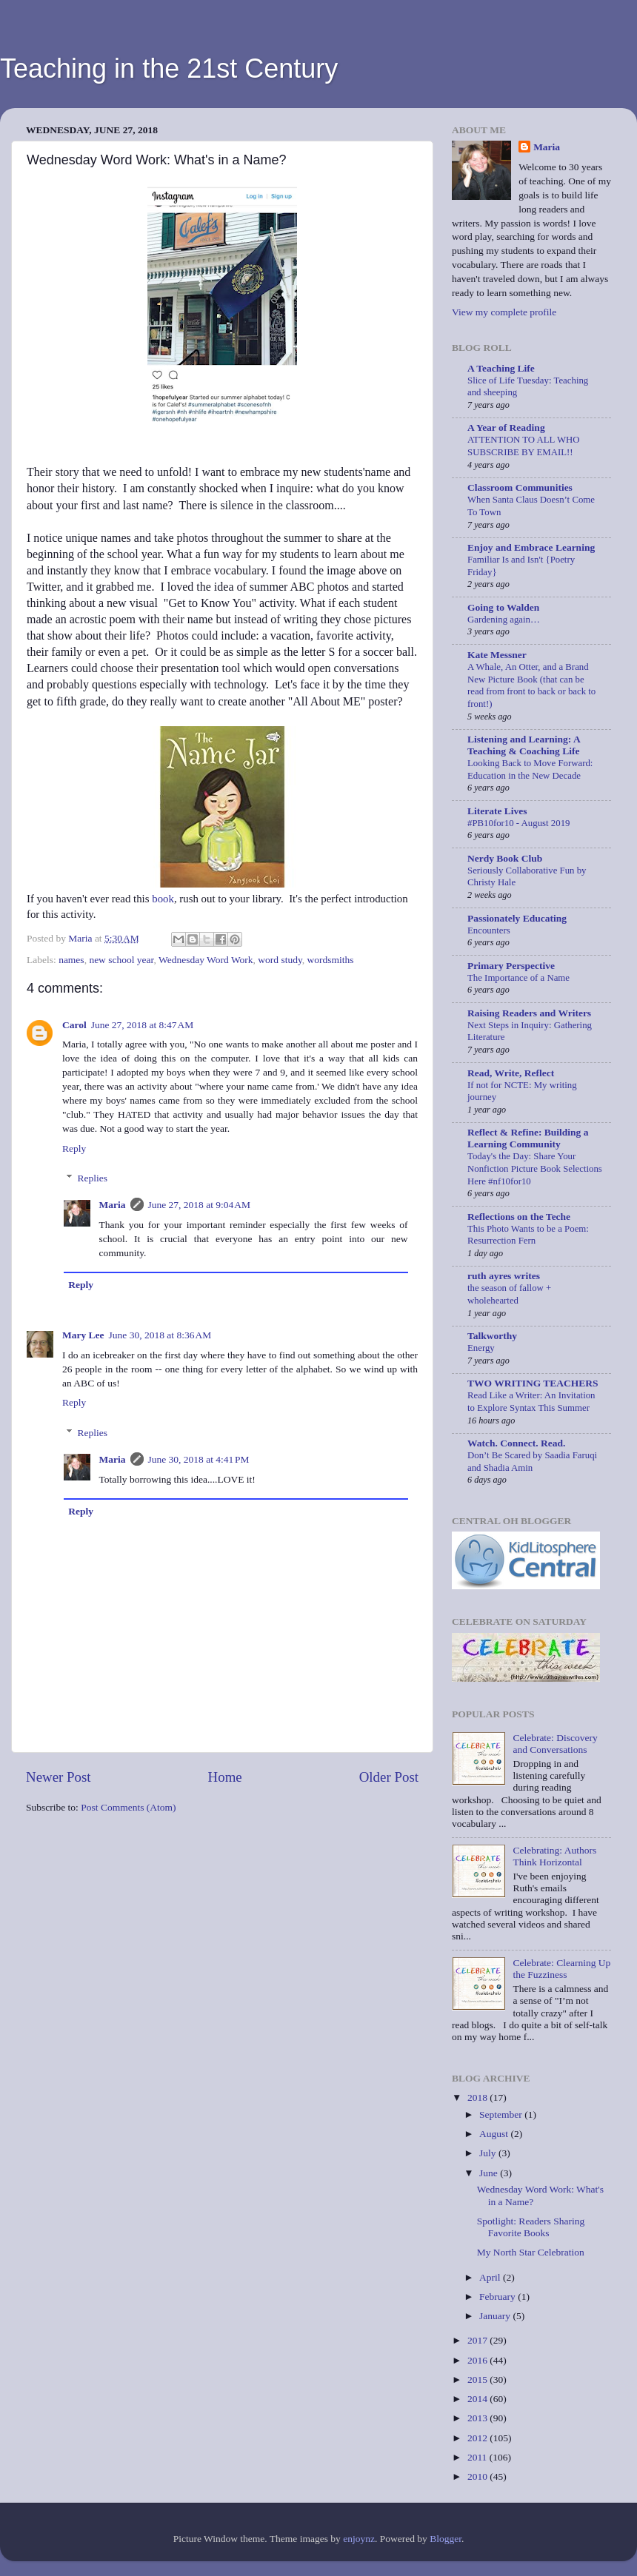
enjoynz (359, 2538)
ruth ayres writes (503, 1275)
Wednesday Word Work (206, 959)
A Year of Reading (506, 427)
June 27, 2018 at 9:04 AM (199, 1204)
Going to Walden (503, 607)
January (496, 2315)
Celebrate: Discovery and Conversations (555, 1743)
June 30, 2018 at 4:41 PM (199, 1459)
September (501, 2114)
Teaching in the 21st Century (169, 68)
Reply (74, 1148)
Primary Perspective (511, 965)
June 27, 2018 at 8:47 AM (142, 1024)
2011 (478, 2457)
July (488, 2153)
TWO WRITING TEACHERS (532, 1383)
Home (225, 1777)
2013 (478, 2418)
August (494, 2133)
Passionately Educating (517, 918)
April (491, 2277)
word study (280, 959)
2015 (478, 2379)
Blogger (445, 2538)
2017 (478, 2340)
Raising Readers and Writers (529, 1013)
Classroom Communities (520, 487)
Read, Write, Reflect (510, 1073)
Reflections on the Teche (518, 1216)
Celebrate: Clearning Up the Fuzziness (561, 1968)
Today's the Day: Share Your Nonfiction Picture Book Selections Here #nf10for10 (534, 1168)
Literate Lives (497, 810)
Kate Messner (497, 654)
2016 (478, 2360)
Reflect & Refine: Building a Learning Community (527, 1138)
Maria (112, 1204)
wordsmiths (330, 959)
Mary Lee (83, 1335)
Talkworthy (492, 1335)
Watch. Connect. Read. (516, 1443)
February (498, 2296)
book (163, 899)
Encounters (488, 930)
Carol (74, 1024)
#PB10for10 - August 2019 (518, 823)
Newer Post (58, 1777)
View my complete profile (504, 312)
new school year (121, 959)
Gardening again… (503, 619)
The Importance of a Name (518, 978)
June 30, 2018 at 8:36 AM (160, 1335)
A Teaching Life (501, 368)
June (489, 2172)
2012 (478, 2437)
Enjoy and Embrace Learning (531, 547)
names (71, 959)
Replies (93, 1178)
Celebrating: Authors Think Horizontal (554, 1856)
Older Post (388, 1777)
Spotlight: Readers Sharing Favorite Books (531, 2227)
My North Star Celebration (530, 2252)
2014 (478, 2398)
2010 (478, 2476)
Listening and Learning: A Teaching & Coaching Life (523, 745)
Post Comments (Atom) (128, 1807)
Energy (481, 1348)
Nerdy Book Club (504, 858)
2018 (478, 2097)
